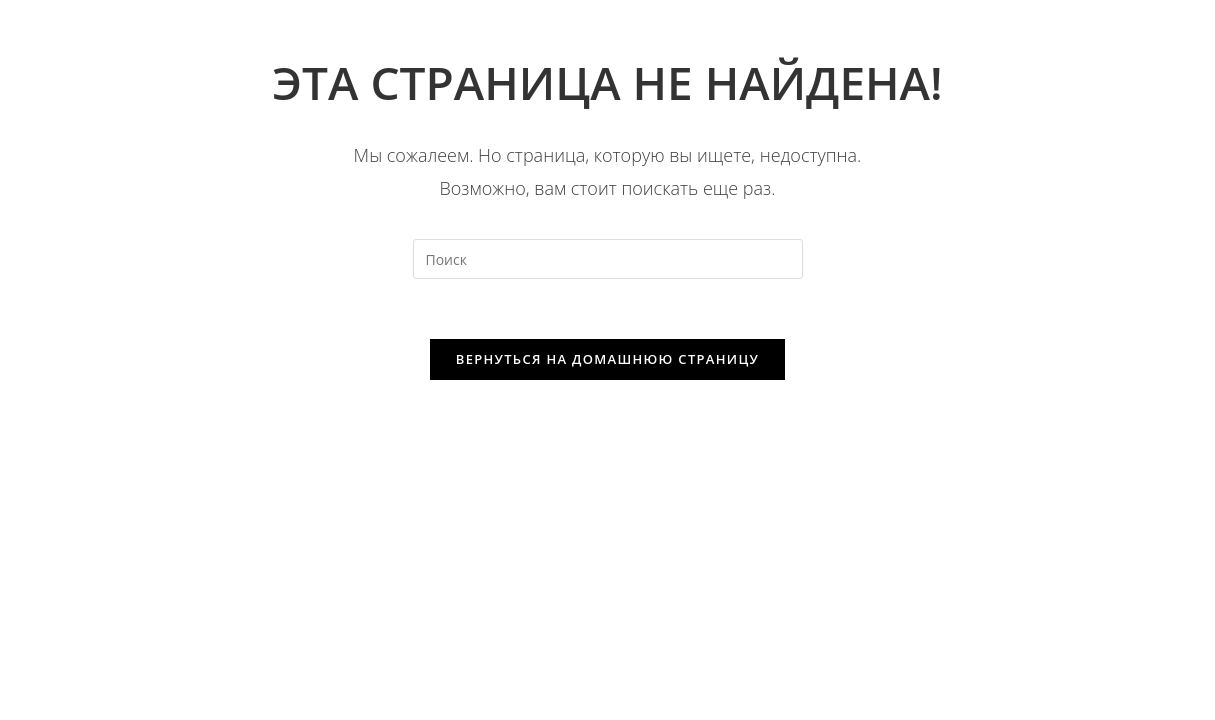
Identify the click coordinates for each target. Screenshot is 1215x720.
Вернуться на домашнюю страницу (607, 359)
